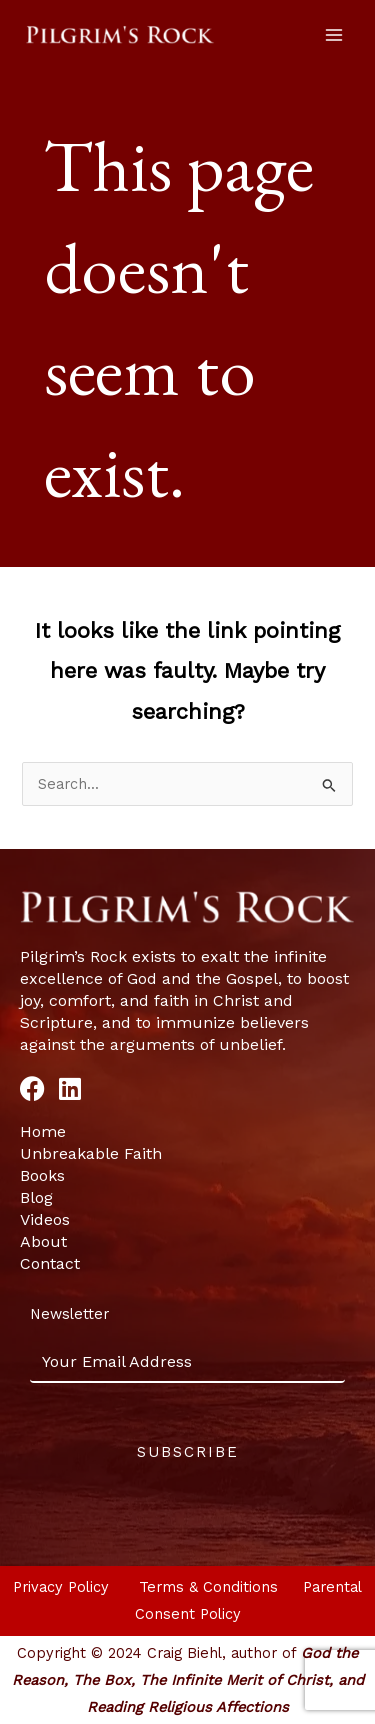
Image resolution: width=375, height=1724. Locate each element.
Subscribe (188, 1452)
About (43, 1241)
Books (42, 1175)
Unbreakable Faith (91, 1153)
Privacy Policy (63, 1587)
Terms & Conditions (211, 1587)
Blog (36, 1197)
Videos (45, 1219)
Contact (50, 1263)
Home (43, 1131)
